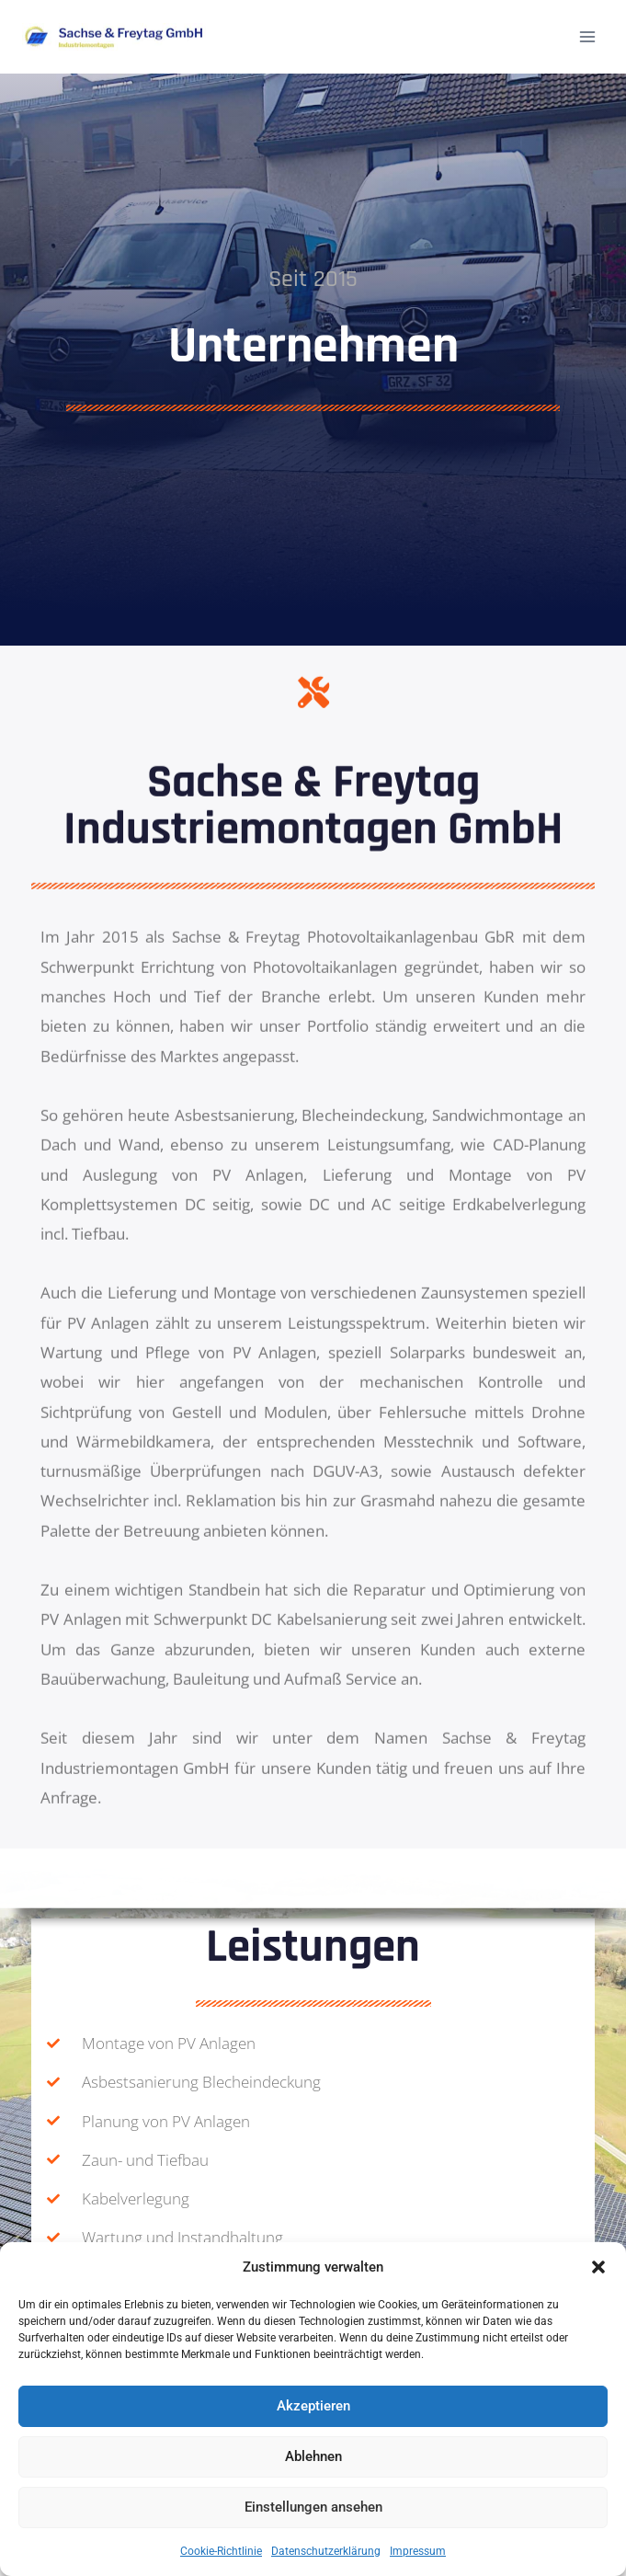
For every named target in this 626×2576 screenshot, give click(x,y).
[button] (598, 2267)
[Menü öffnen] (587, 36)
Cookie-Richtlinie (221, 2551)
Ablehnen (313, 2456)
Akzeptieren (313, 2406)
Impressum (418, 2551)
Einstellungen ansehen (313, 2507)
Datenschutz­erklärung (326, 2551)
